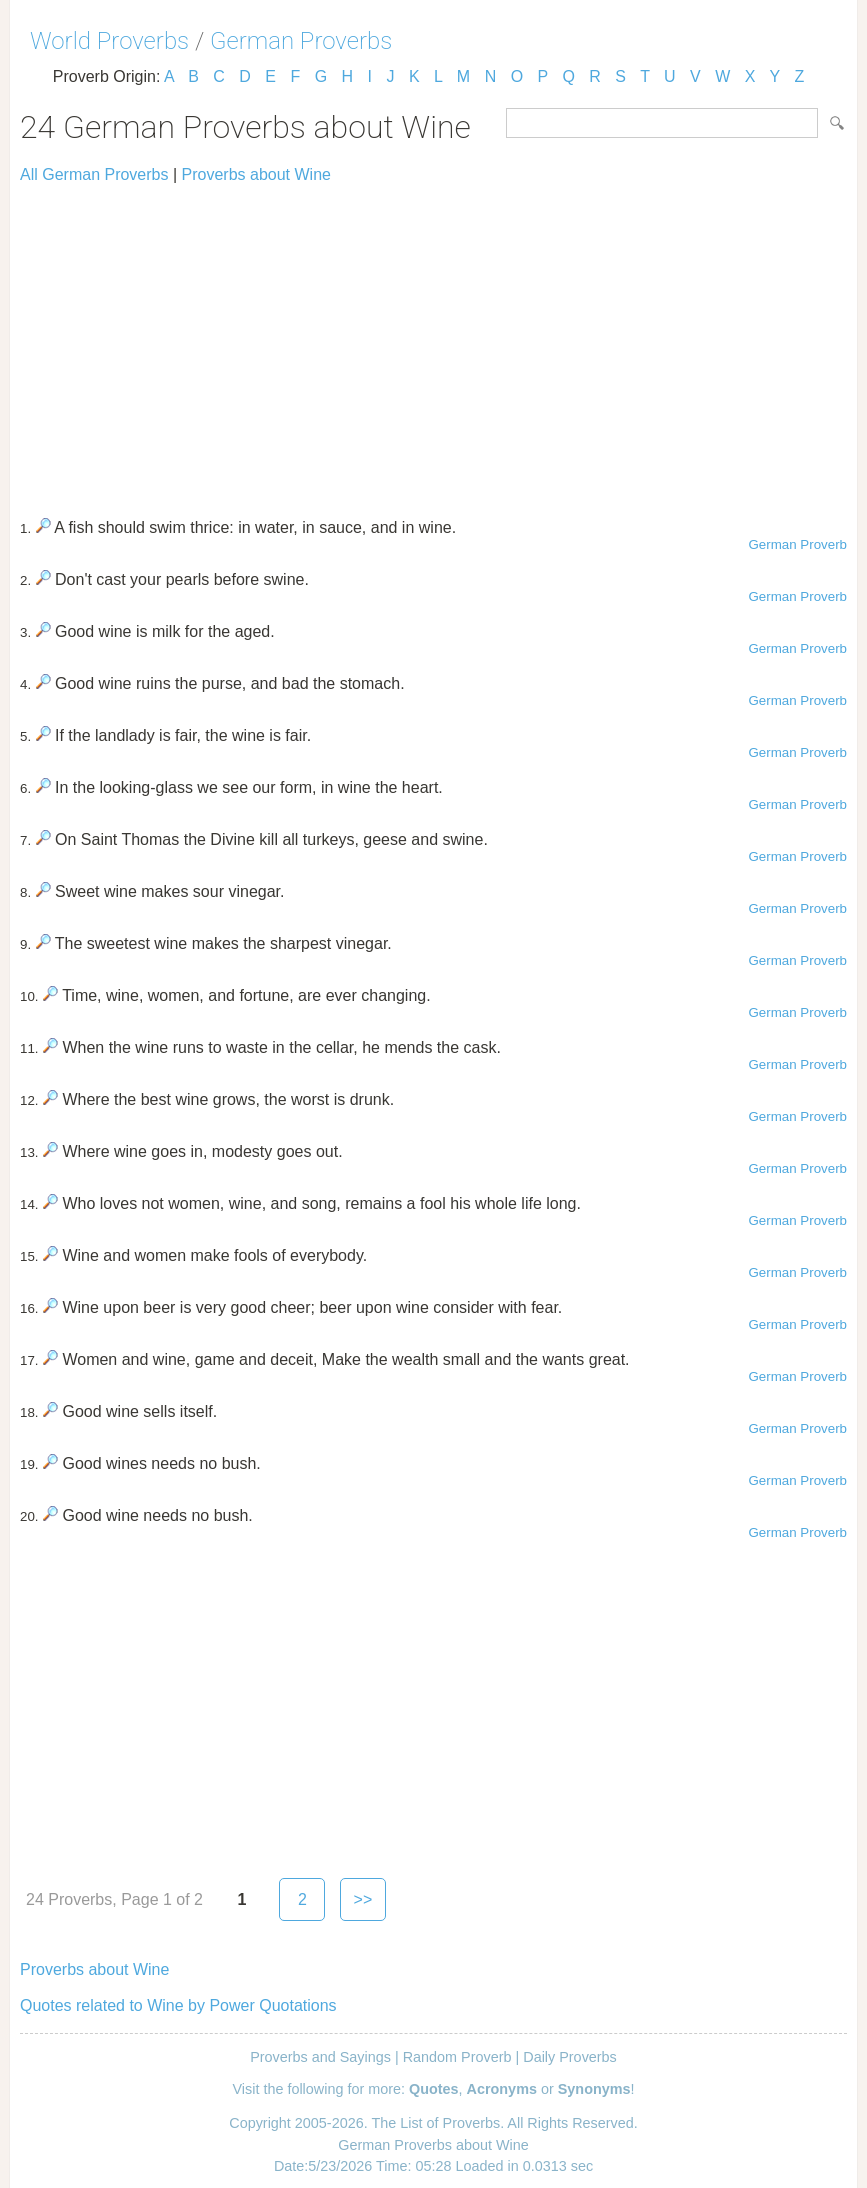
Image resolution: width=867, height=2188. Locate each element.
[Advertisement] (433, 342)
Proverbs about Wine (256, 174)
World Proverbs (109, 41)
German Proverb (797, 544)
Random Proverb (457, 2057)
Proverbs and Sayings (320, 2057)
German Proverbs (301, 41)
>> (363, 1899)
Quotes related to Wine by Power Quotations (178, 2005)
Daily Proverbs (570, 2057)
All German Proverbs (94, 174)
